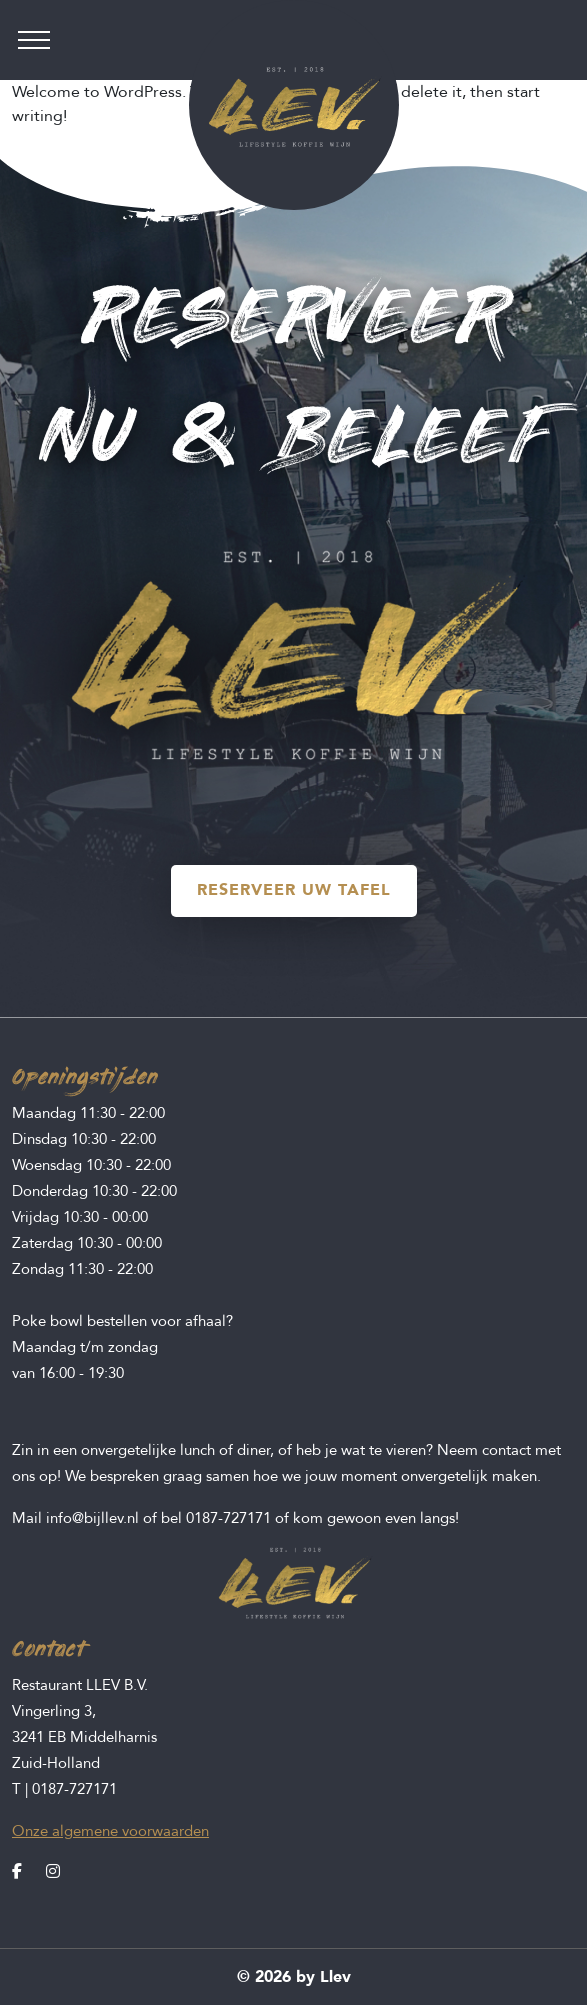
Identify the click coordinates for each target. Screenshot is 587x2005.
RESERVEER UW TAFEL (294, 890)
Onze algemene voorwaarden (110, 1831)
